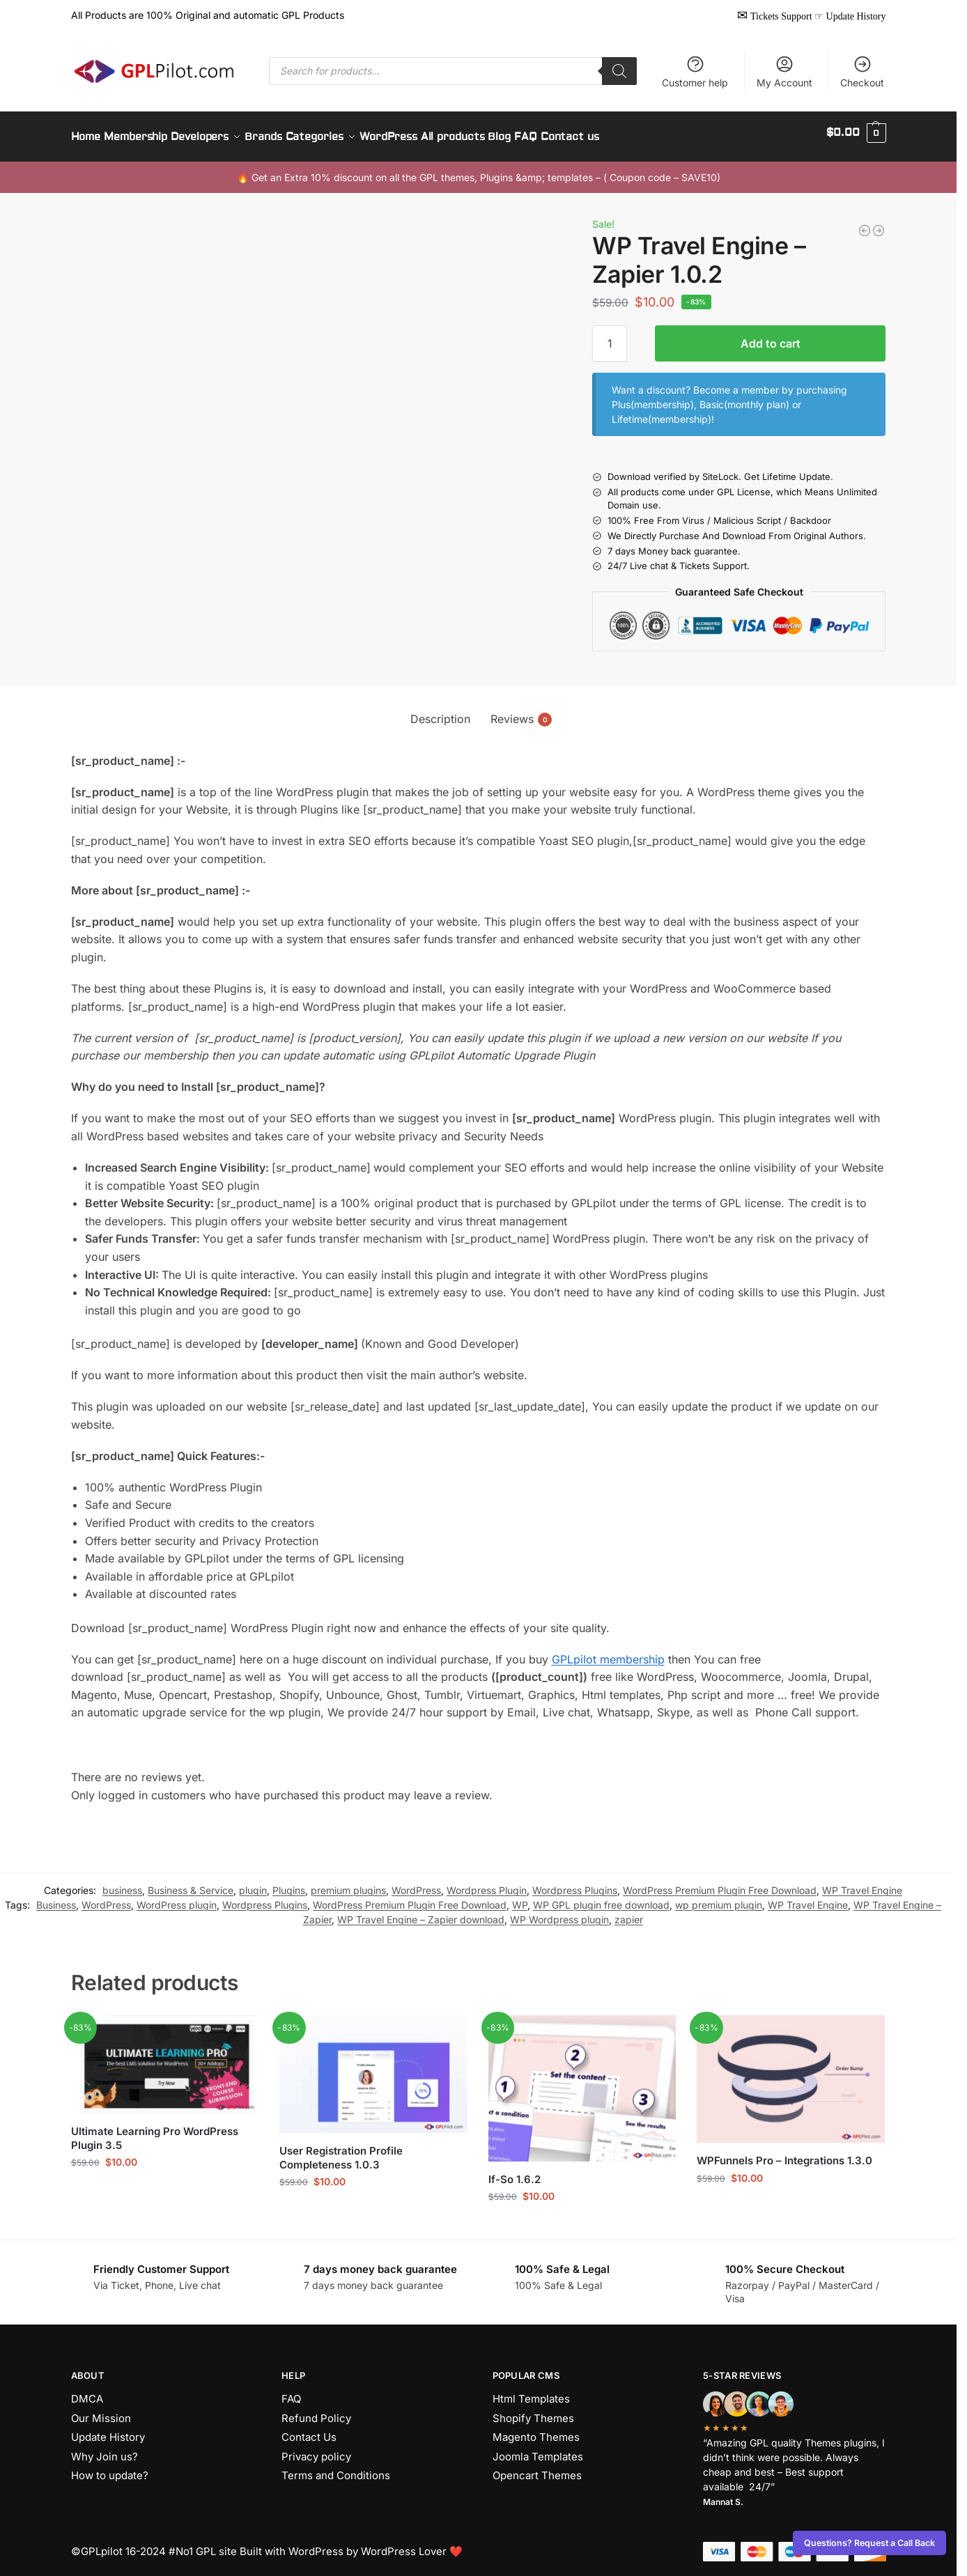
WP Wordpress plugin (559, 1912)
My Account (784, 71)
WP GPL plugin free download (601, 1897)
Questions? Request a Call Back (869, 2543)
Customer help (695, 71)
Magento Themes (536, 2429)
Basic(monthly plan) (744, 397)
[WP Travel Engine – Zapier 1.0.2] (865, 223)
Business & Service (190, 1882)
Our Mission (101, 2409)
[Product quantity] (609, 336)
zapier (628, 1912)
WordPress (416, 1882)
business (122, 1882)
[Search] (619, 71)
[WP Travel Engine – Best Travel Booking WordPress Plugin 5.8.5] (878, 223)
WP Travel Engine (862, 1882)
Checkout (862, 71)
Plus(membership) (653, 397)
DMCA (87, 2391)
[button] (855, 133)
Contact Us (308, 2429)
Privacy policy (316, 2448)
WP (519, 1897)
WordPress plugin (177, 1897)
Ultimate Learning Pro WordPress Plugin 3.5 (154, 2130)
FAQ (291, 2391)
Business (56, 1897)
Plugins (288, 1882)
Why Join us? (104, 2448)
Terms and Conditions (335, 2467)
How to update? (109, 2467)
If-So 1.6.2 (514, 2171)
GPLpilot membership (608, 1651)
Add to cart (770, 336)
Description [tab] (440, 710)
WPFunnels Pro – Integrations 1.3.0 (784, 2152)
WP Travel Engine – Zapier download (420, 1912)
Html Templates (531, 2391)
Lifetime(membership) (661, 411)
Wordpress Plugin (487, 1882)
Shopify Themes (533, 2409)
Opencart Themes (537, 2467)
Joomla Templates (538, 2448)
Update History (108, 2429)
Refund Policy (316, 2409)
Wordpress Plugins (574, 1882)
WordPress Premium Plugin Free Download (720, 1882)
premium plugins (348, 1882)
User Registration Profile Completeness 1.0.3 (341, 2150)
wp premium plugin (718, 1897)
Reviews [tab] (521, 711)
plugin (253, 1882)
